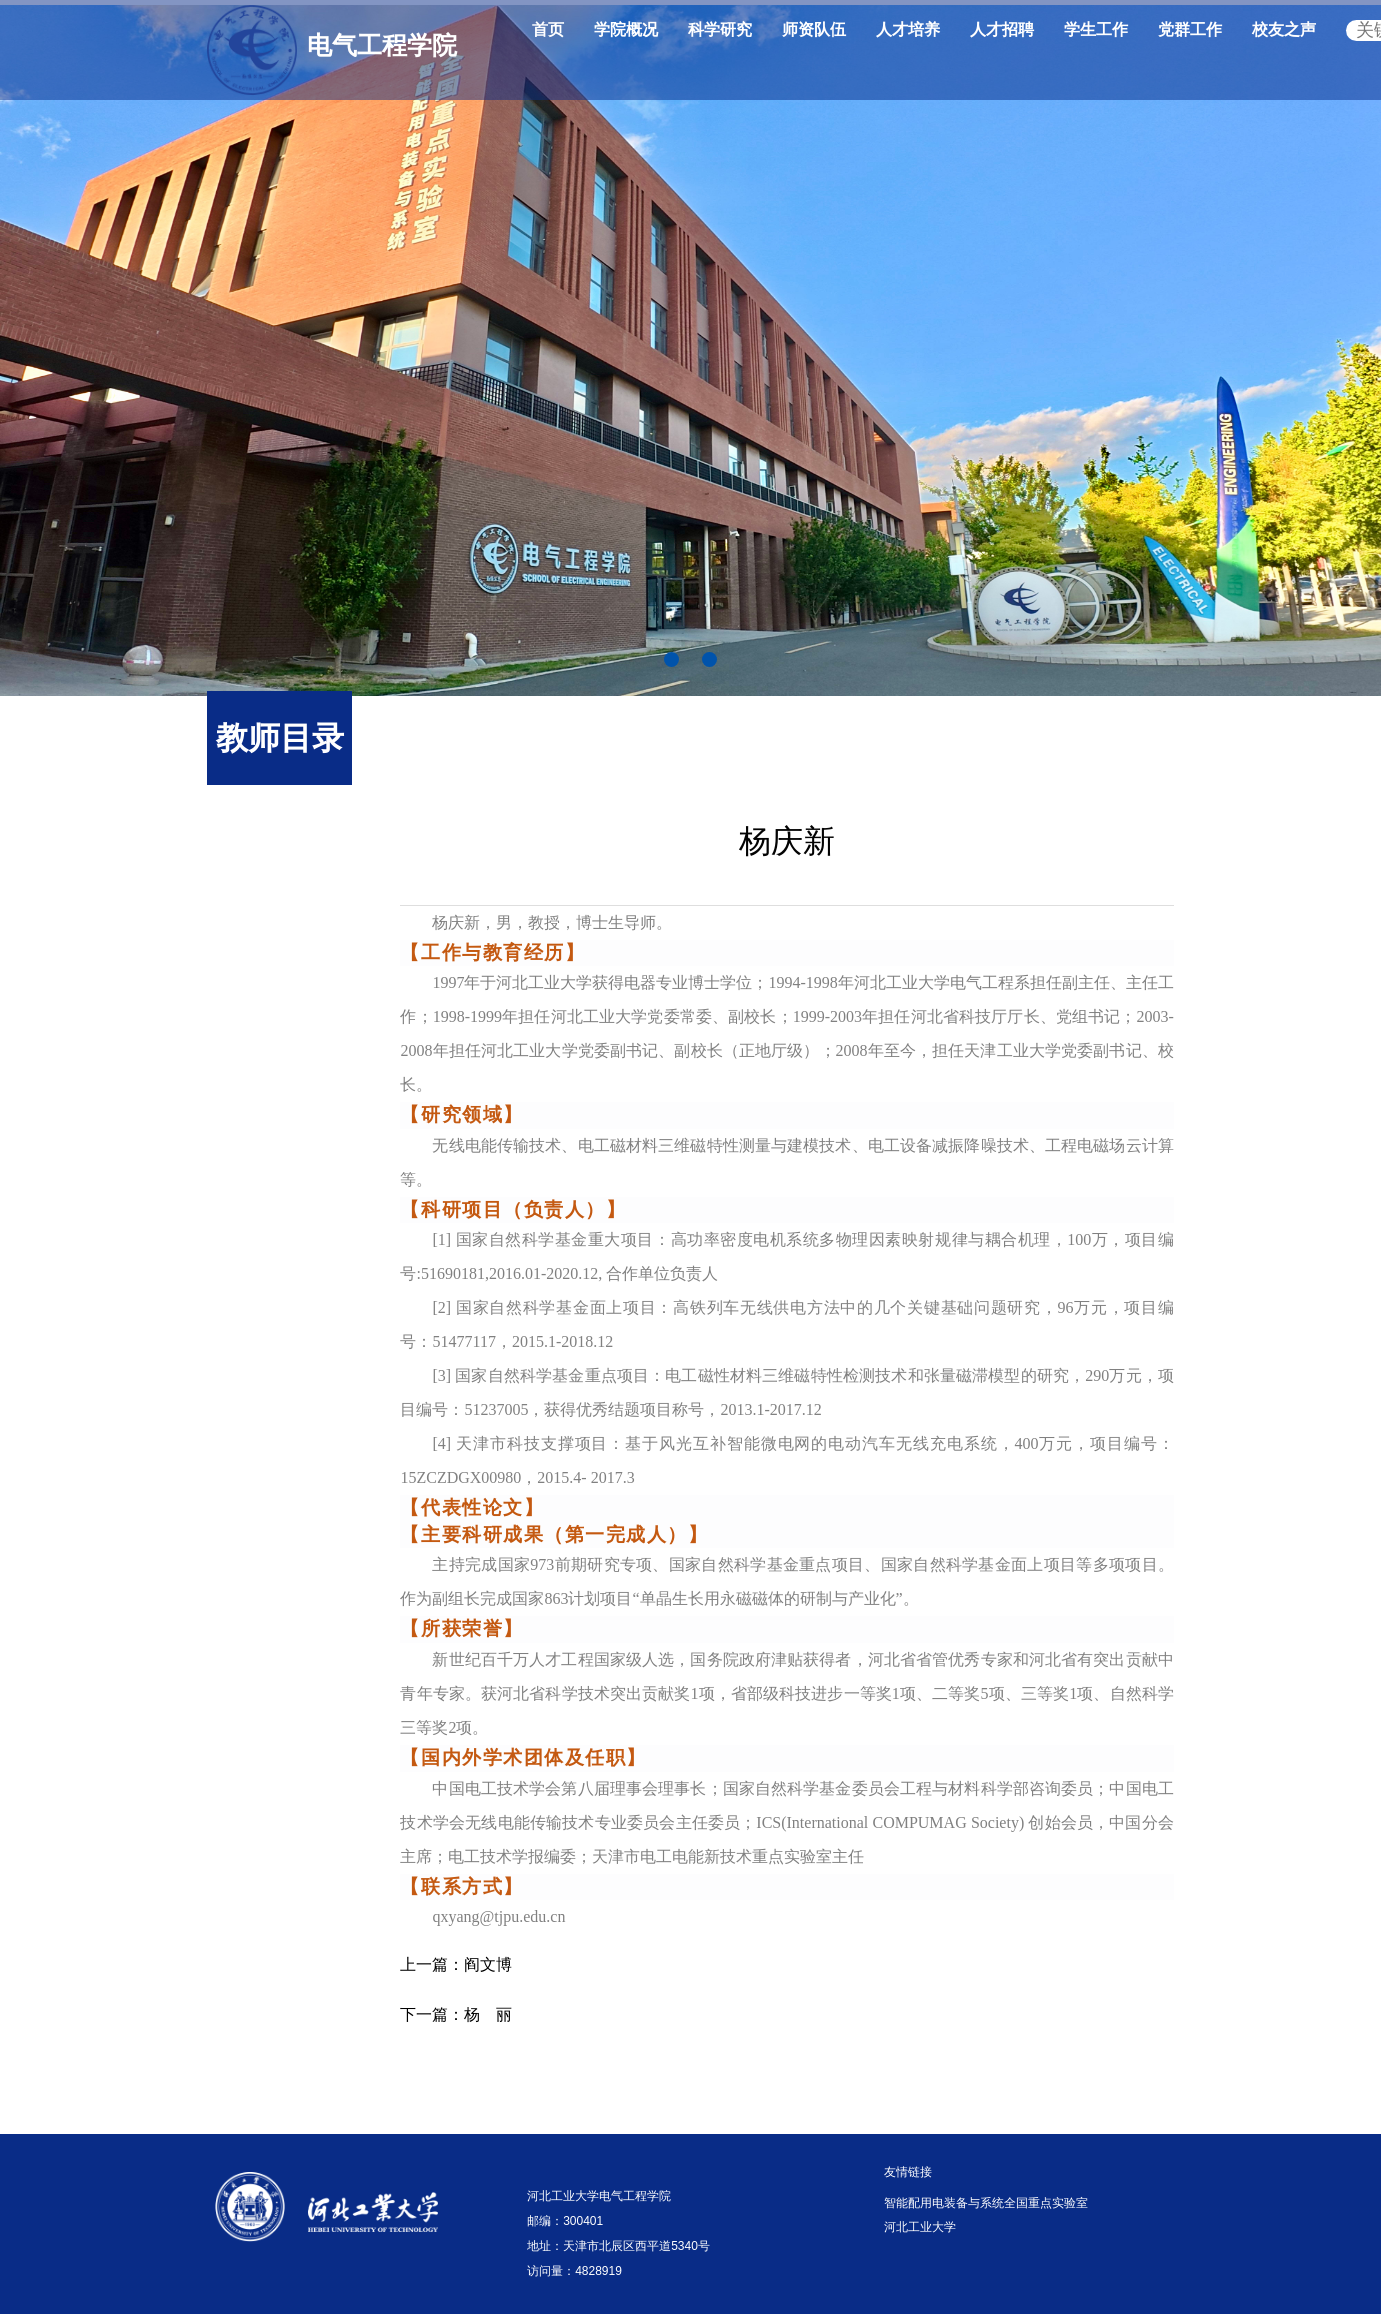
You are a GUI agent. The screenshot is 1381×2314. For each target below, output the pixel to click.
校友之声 (1284, 29)
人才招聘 (1002, 29)
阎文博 (456, 1964)
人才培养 (908, 29)
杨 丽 (456, 2014)
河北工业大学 (920, 2227)
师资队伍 (814, 29)
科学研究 (720, 29)
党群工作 (1190, 29)
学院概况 (626, 29)
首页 (548, 29)
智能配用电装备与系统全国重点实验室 (986, 2203)
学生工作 (1096, 29)
